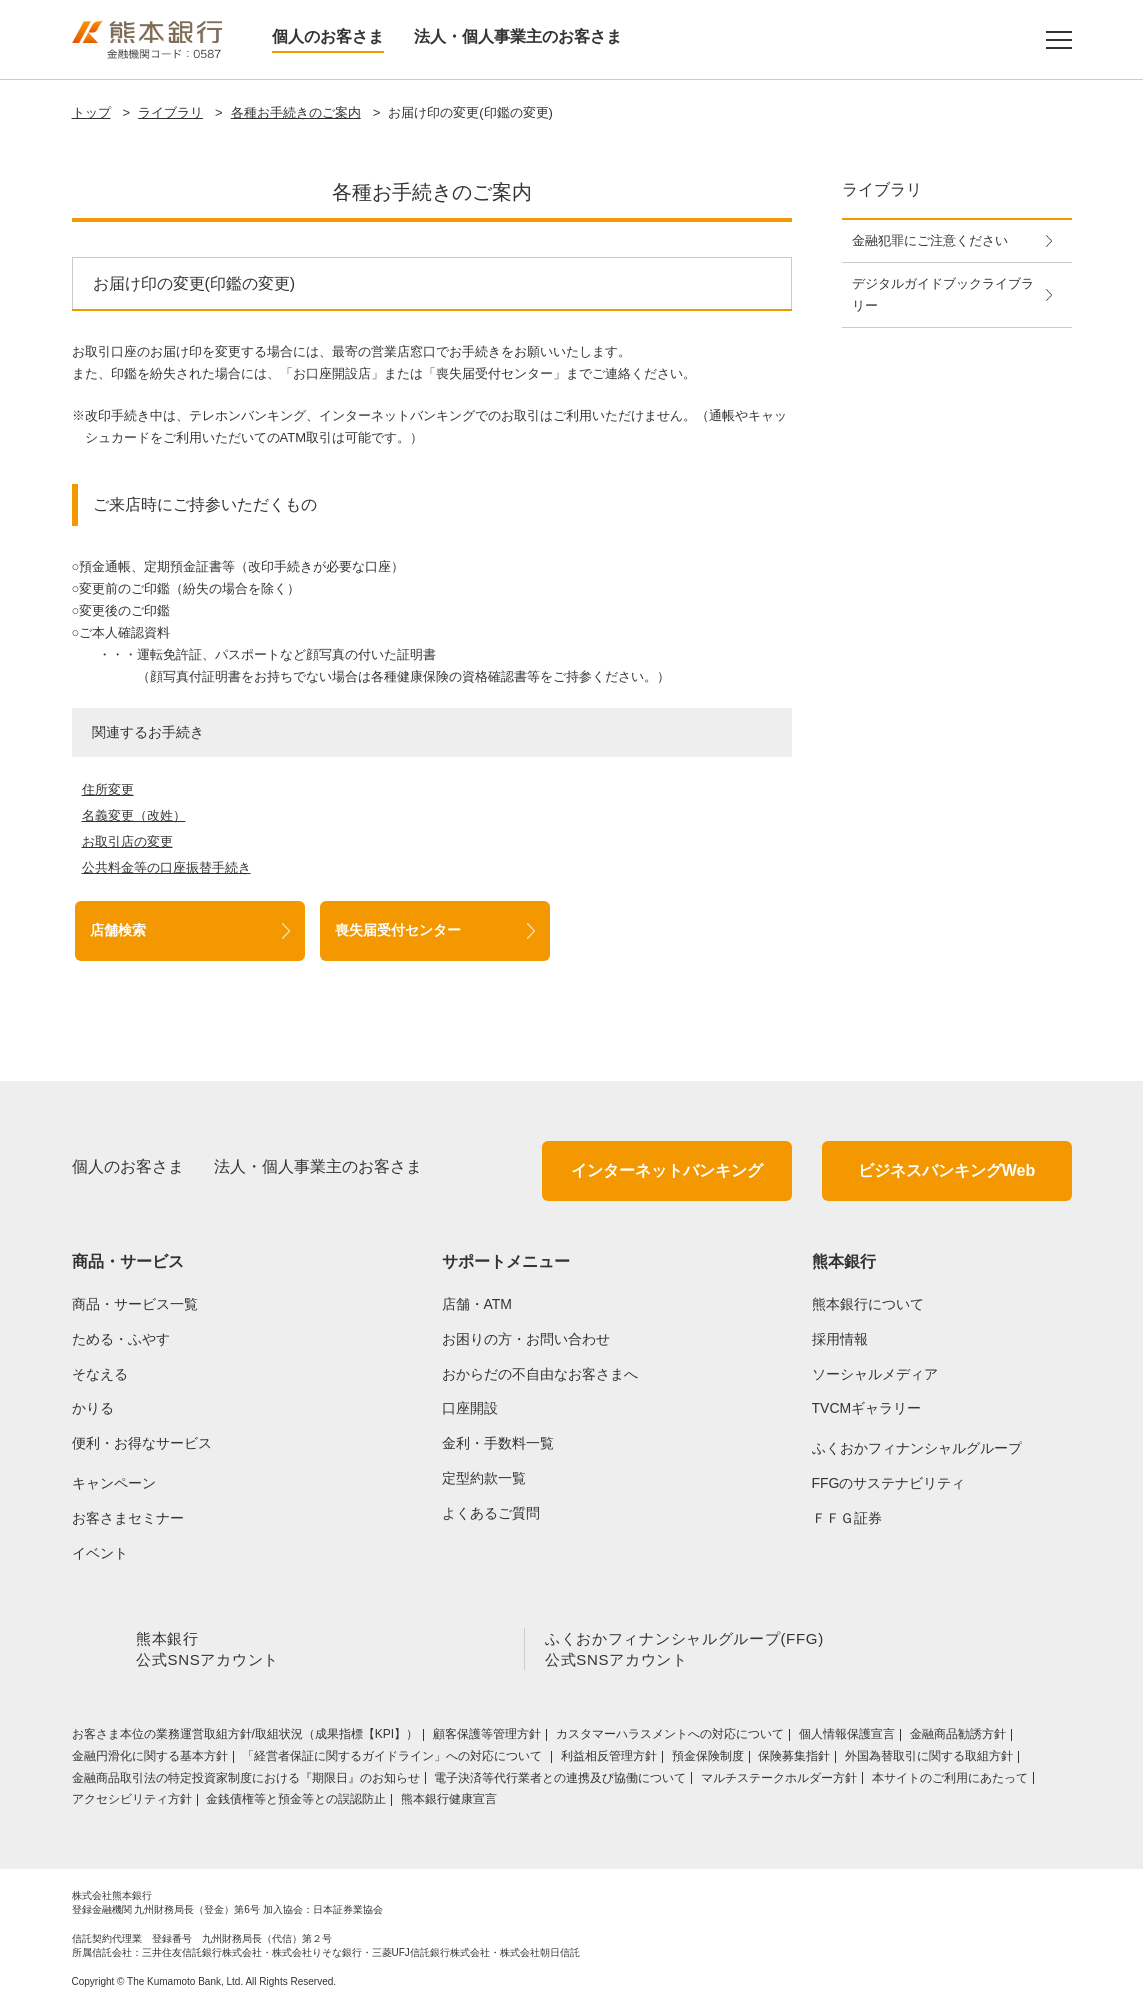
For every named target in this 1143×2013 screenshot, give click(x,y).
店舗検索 (118, 930)
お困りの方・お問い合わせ (526, 1339)
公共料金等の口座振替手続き (166, 867)
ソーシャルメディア (875, 1374)
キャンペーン (114, 1483)
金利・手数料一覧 (498, 1443)
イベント (100, 1553)
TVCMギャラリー (867, 1408)
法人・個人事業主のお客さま (518, 36)
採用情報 (840, 1339)
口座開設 (470, 1408)
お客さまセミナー (128, 1518)
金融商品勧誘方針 (958, 1738)
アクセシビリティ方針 (132, 1803)
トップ (91, 112)
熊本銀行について (868, 1304)
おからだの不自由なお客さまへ (540, 1374)
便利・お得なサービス (142, 1443)
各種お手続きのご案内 (296, 112)
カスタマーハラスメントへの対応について (670, 1738)
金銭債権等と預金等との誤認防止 (296, 1803)
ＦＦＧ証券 (847, 1518)
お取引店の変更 (127, 841)
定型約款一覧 (484, 1478)
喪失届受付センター (398, 930)
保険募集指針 (794, 1760)
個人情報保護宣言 (847, 1738)
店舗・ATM (477, 1304)
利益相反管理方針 (609, 1760)
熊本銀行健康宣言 (449, 1803)
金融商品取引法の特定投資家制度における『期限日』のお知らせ (246, 1782)
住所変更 (108, 789)
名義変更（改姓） (134, 815)
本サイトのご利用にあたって (950, 1782)
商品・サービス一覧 (135, 1304)
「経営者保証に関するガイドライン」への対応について (393, 1760)
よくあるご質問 (491, 1513)
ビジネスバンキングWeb (946, 1170)
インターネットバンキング (667, 1170)
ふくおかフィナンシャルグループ (917, 1448)
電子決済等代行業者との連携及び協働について (560, 1782)
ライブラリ (170, 112)
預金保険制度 (708, 1760)
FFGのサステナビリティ (889, 1483)
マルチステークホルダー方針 (779, 1782)
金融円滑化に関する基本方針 (150, 1760)
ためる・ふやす (121, 1339)
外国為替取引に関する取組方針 (929, 1760)
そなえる (100, 1374)
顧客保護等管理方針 (487, 1738)
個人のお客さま (328, 36)
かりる (93, 1408)
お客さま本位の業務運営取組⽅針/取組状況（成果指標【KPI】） (245, 1738)
